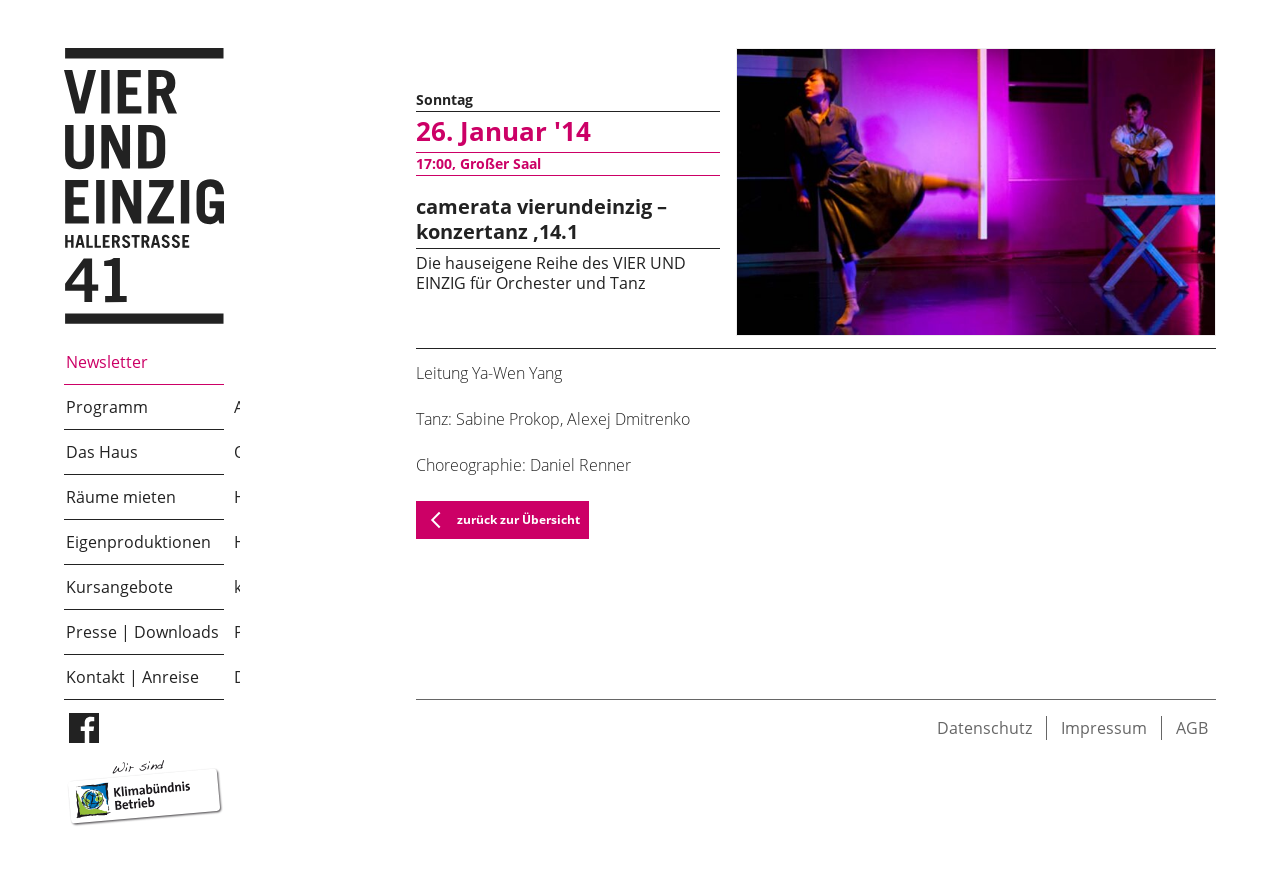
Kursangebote (119, 587)
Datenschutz (984, 728)
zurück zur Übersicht (498, 520)
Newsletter (107, 362)
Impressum (1104, 728)
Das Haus (102, 452)
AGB (1192, 728)
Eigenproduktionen (138, 542)
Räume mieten (121, 497)
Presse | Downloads (142, 632)
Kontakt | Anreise (132, 677)
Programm (107, 407)
